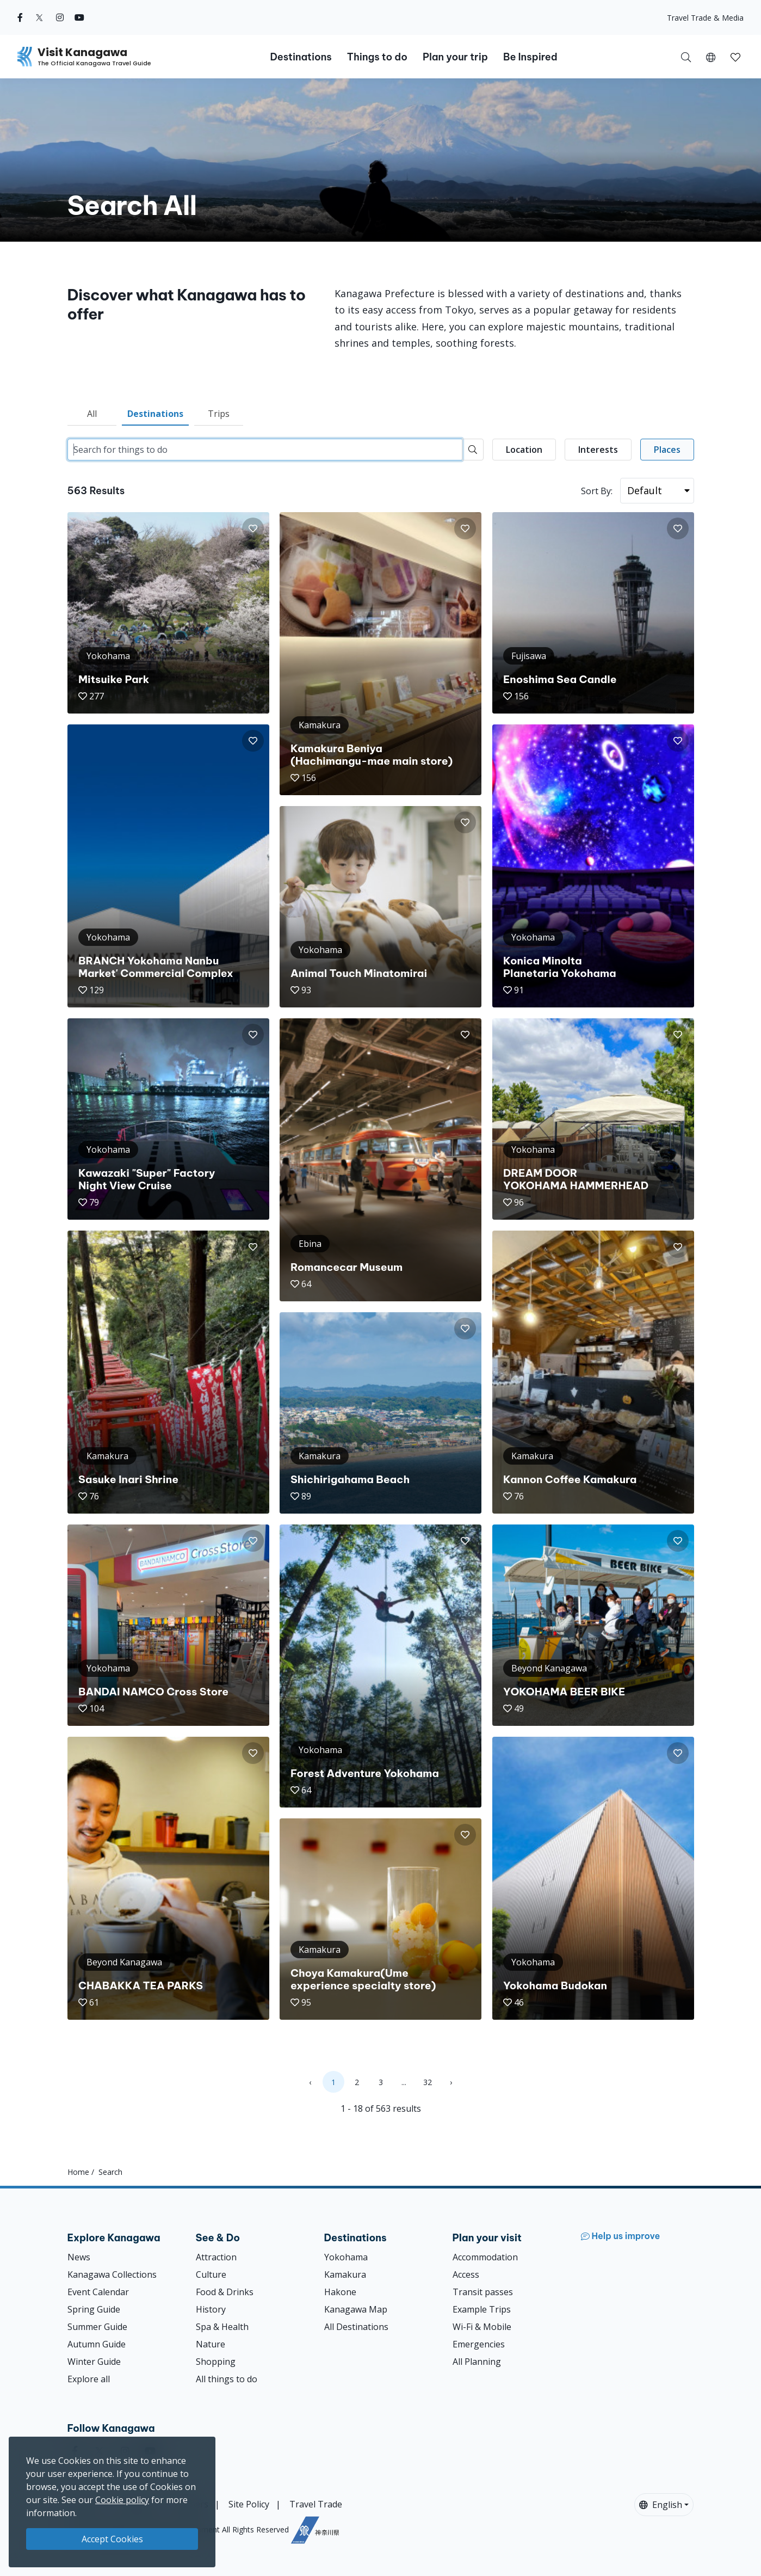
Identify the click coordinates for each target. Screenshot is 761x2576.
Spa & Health (222, 2327)
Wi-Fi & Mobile (482, 2327)
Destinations (155, 414)
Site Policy (248, 2504)
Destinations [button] (300, 57)
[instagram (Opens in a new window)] (60, 17)
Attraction (216, 2257)
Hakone (340, 2292)
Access (466, 2274)
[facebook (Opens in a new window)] (20, 17)
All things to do (226, 2379)
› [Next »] (451, 2082)
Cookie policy (122, 2500)
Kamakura (345, 2274)
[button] (710, 56)
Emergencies (479, 2344)
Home (78, 2172)
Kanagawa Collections (112, 2274)
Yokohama (346, 2257)
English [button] (660, 2505)
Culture (211, 2274)
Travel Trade (315, 2504)
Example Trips (482, 2309)
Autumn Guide (96, 2344)
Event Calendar (98, 2292)
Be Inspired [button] (530, 57)
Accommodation (485, 2257)
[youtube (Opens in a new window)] (79, 17)
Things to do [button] (377, 57)
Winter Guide (94, 2362)
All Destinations (356, 2327)
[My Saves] (735, 56)
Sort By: (596, 491)
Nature (210, 2344)
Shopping (216, 2362)
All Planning (477, 2362)
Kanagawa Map (355, 2309)
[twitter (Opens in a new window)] (39, 17)
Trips (219, 414)
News (78, 2257)
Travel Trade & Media (705, 18)
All (92, 414)
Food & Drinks (224, 2292)
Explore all (88, 2379)
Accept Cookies (112, 2539)
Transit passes (483, 2292)
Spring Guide (93, 2309)
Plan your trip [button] (455, 57)
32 (427, 2082)
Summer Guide (97, 2327)
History (211, 2309)
